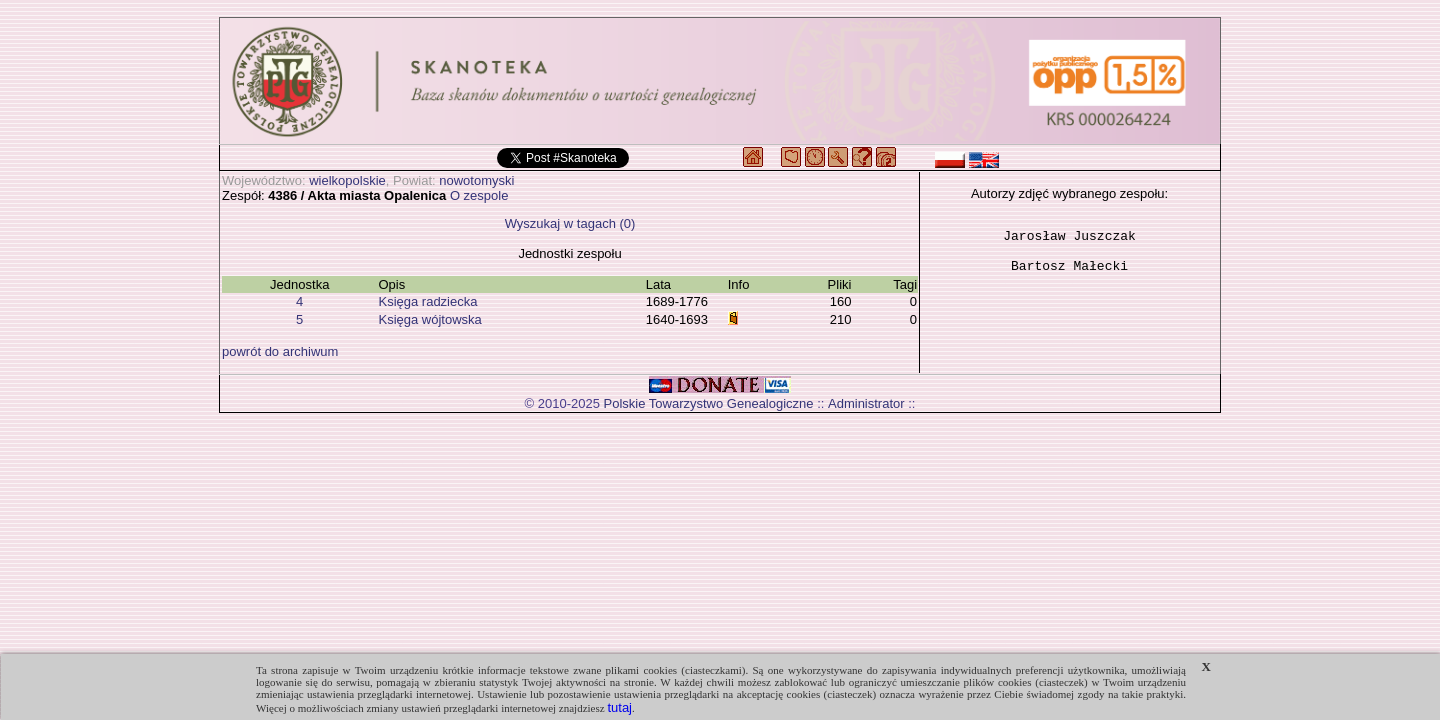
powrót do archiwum (280, 351)
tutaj (619, 707)
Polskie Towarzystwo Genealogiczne (709, 403)
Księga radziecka (427, 301)
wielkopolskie (347, 180)
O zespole (479, 195)
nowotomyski (476, 180)
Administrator (866, 403)
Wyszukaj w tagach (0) (570, 223)
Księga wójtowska (429, 319)
